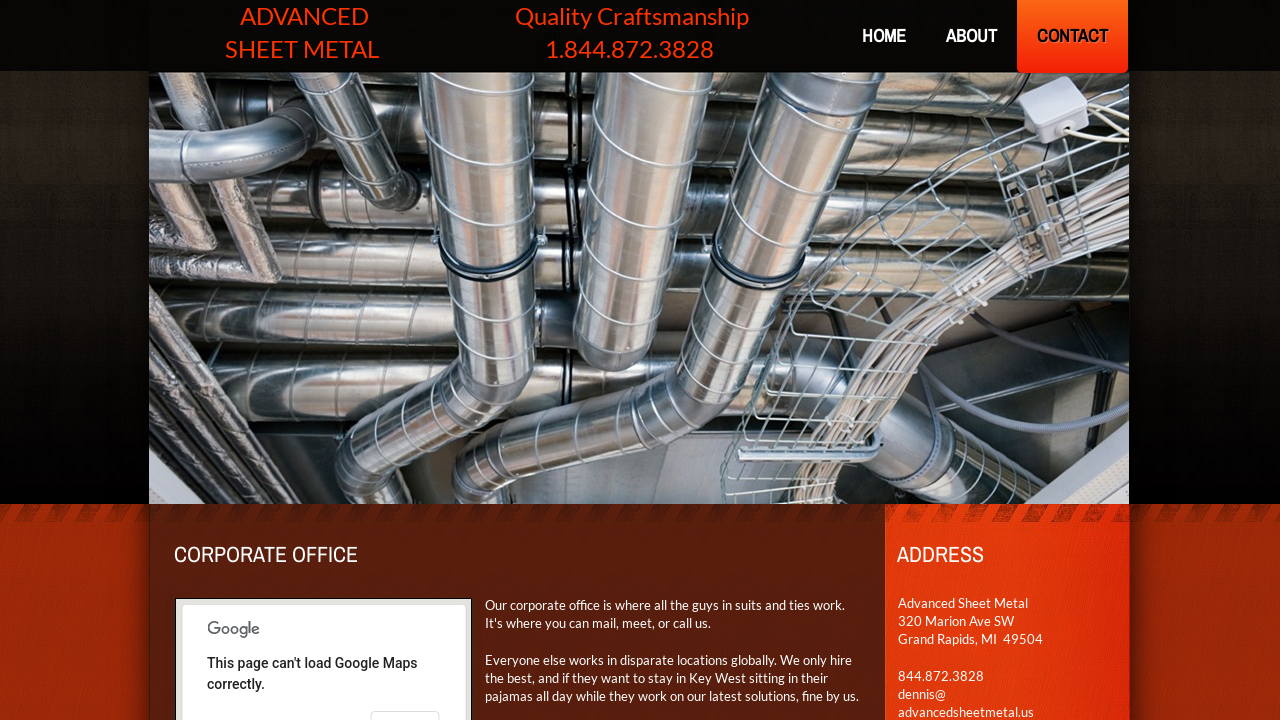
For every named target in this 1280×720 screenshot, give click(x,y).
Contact (1072, 35)
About (971, 35)
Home (884, 35)
